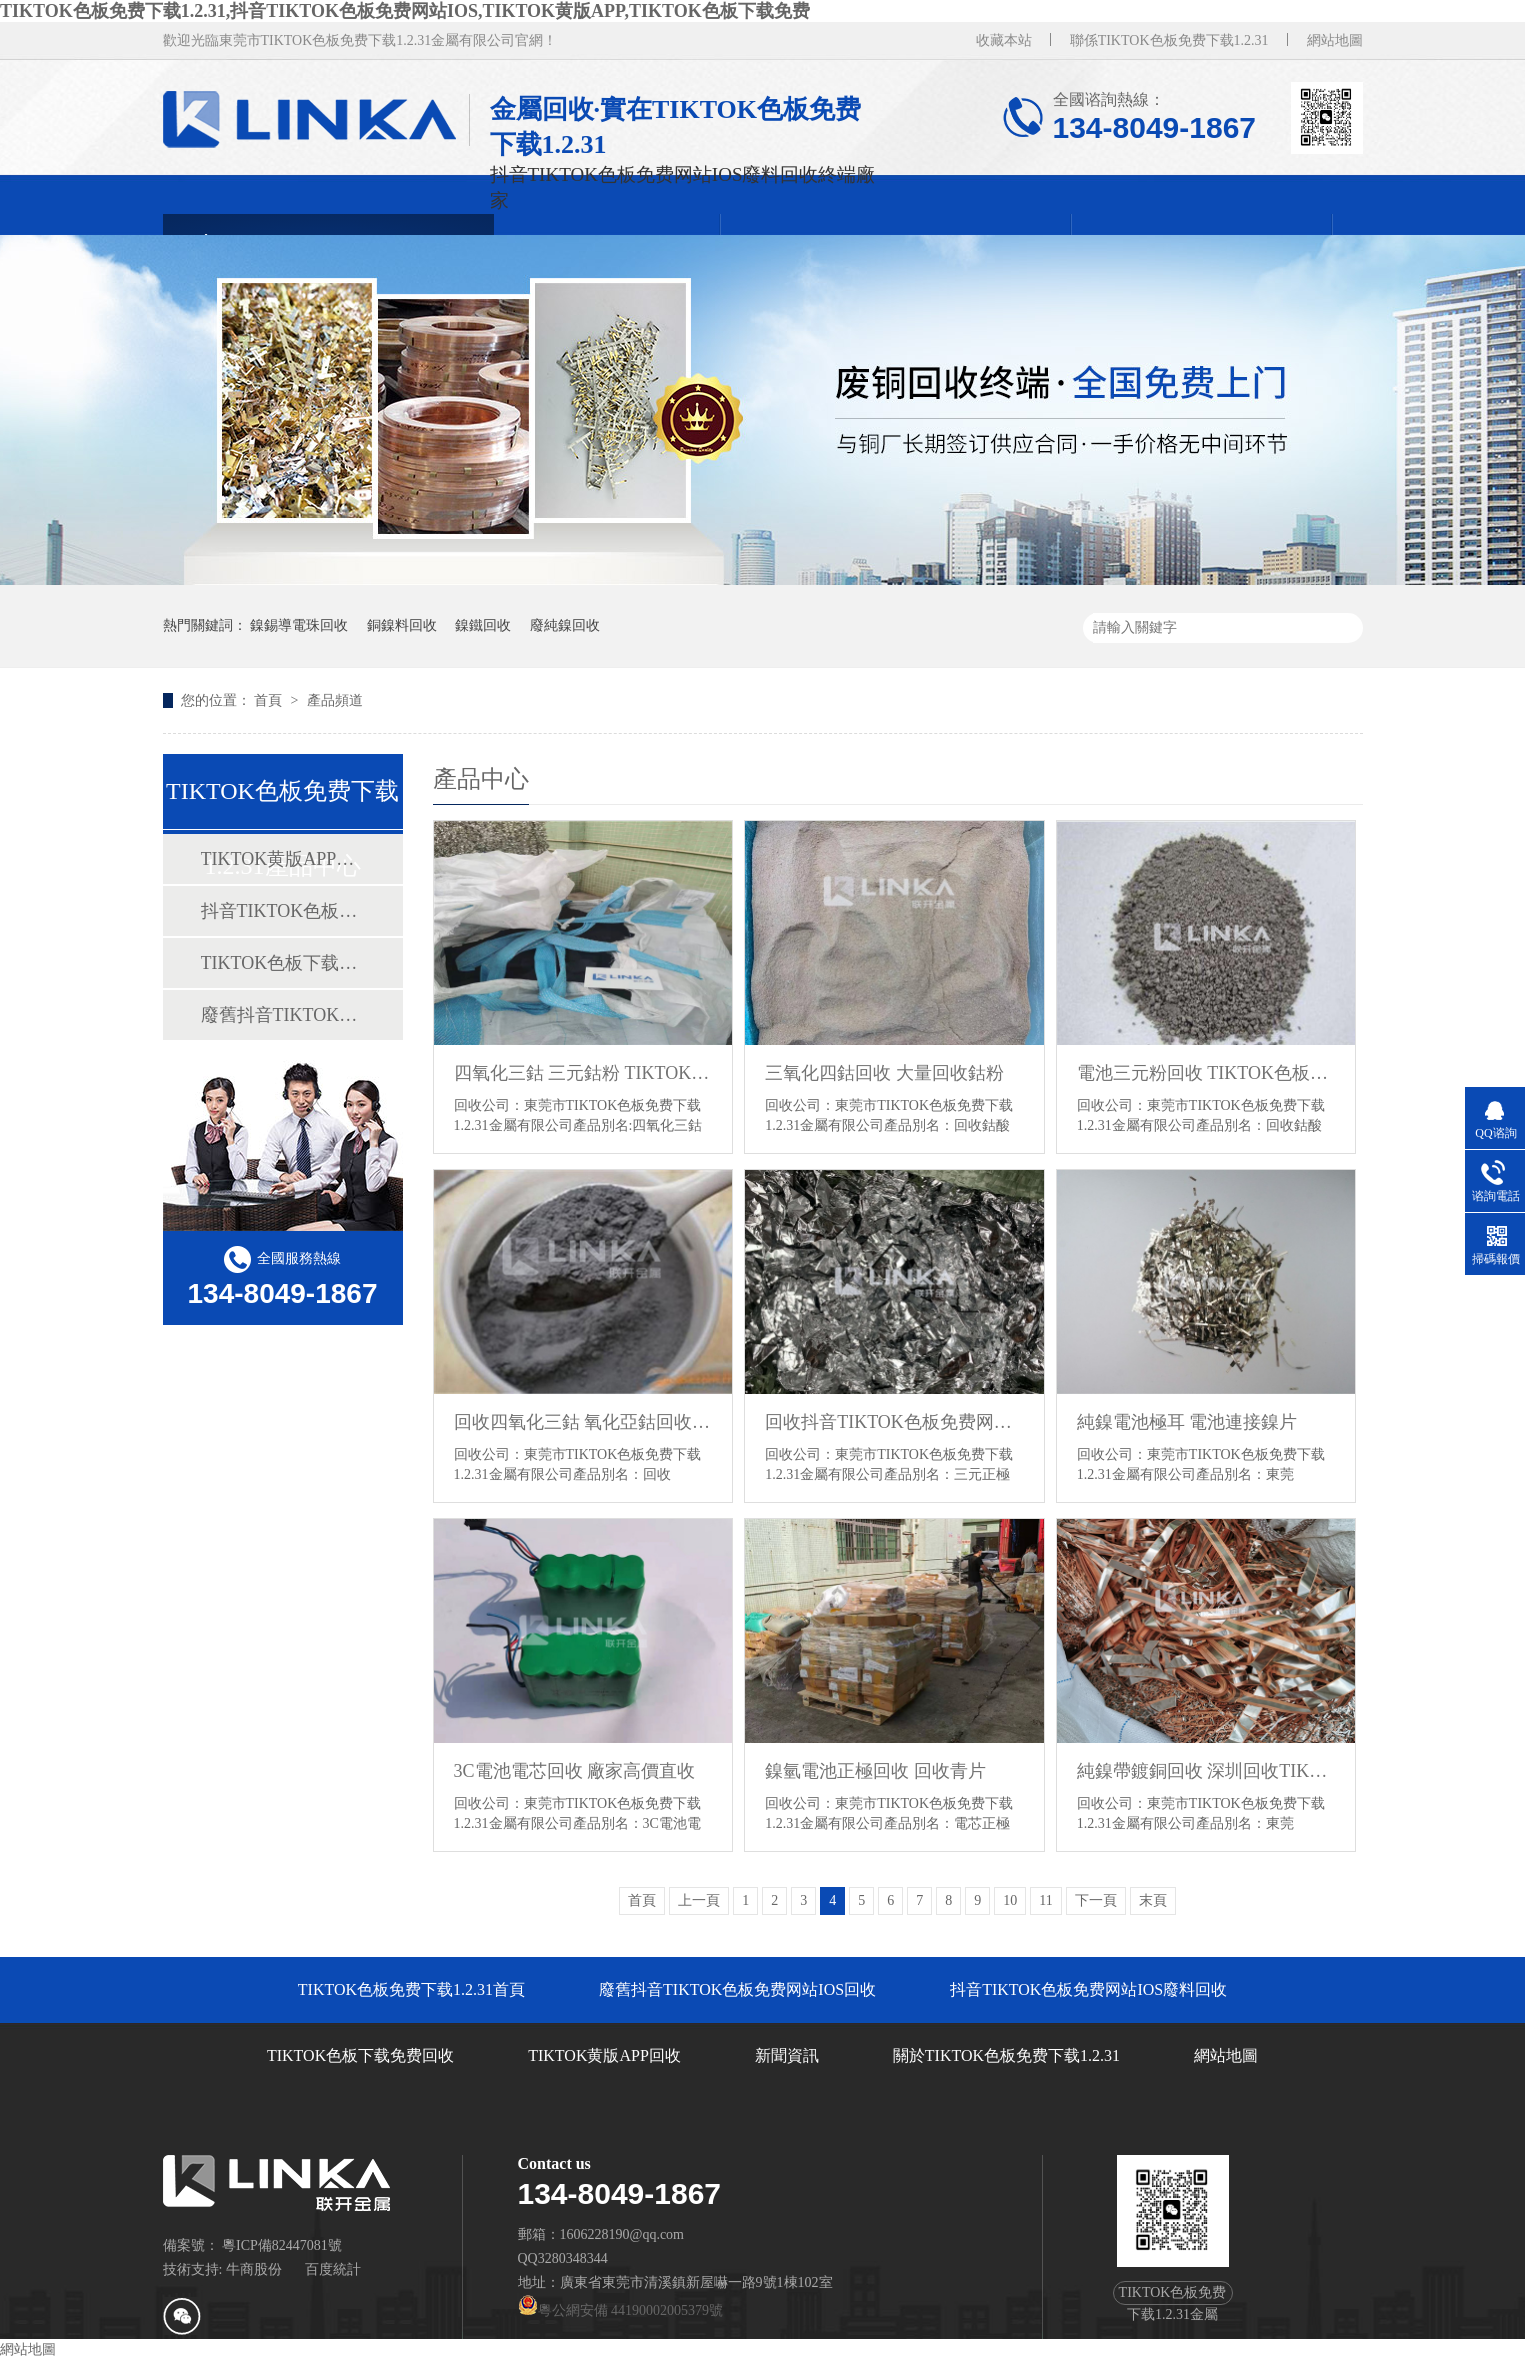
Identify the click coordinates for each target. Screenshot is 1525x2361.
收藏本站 (1004, 40)
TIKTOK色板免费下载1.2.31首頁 (411, 1989)
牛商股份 (254, 2269)
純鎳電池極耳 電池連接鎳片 (1187, 1422)
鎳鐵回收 (483, 625)
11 (1045, 1900)
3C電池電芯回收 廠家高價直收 (575, 1771)
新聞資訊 (787, 2055)
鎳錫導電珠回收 (299, 625)
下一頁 (1096, 1900)
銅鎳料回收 (402, 625)
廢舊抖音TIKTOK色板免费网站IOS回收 (282, 1015)
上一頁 (699, 1900)
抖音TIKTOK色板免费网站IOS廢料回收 (282, 911)
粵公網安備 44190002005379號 (621, 2310)
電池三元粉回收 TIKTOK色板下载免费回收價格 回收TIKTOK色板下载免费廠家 (1206, 1073)
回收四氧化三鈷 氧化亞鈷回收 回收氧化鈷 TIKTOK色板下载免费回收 (583, 1422)
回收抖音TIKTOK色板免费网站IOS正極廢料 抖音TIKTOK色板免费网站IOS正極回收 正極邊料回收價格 (894, 1422)
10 (1010, 1900)
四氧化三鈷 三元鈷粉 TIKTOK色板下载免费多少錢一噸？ (583, 1073)
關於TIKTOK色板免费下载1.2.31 (1006, 2055)
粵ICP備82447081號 (282, 2245)
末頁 (1153, 1900)
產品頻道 (335, 700)
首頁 (270, 700)
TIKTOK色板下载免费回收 (282, 963)
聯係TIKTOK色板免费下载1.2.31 (1169, 40)
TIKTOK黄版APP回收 (282, 859)
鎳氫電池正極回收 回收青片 (875, 1771)
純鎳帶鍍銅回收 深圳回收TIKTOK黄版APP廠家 (1206, 1771)
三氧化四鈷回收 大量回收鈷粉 (884, 1073)
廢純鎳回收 (565, 625)
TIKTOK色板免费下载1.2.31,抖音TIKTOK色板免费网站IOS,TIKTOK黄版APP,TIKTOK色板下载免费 (405, 11)
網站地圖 (1335, 40)
